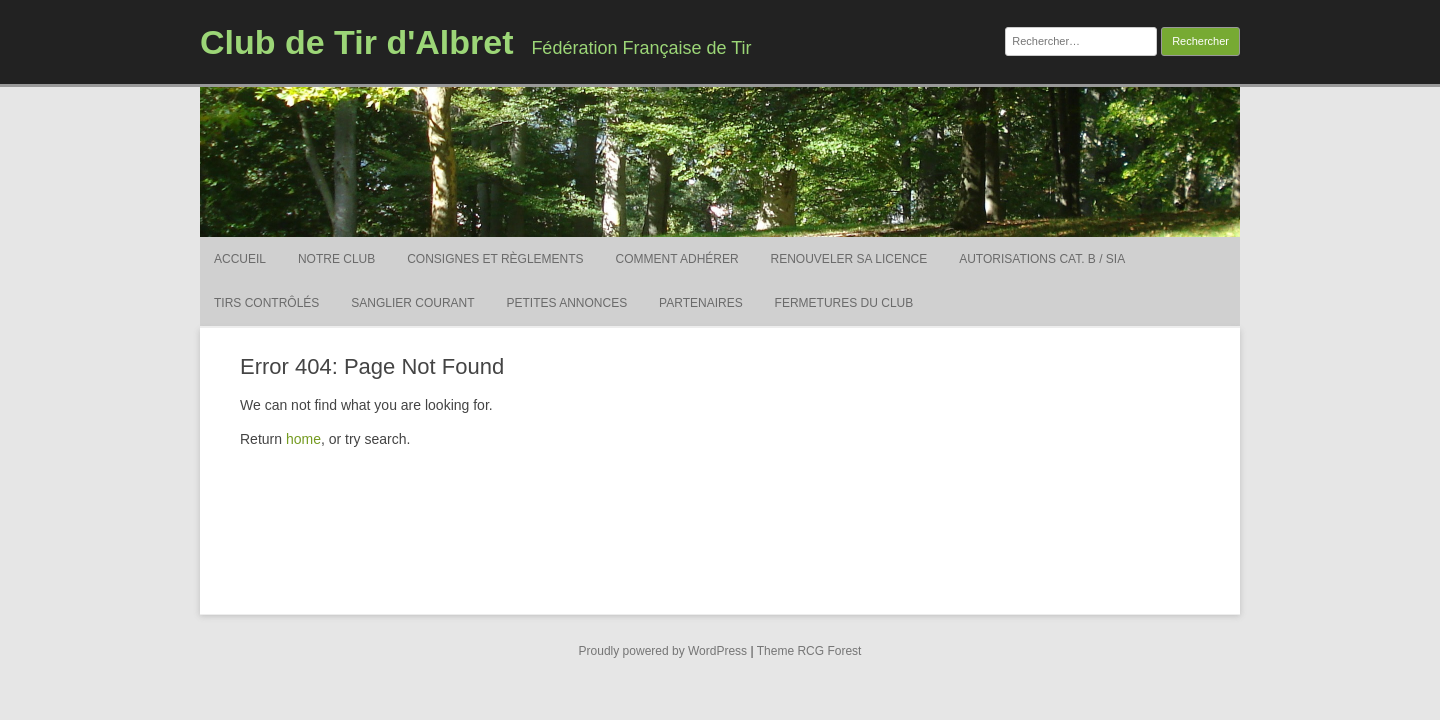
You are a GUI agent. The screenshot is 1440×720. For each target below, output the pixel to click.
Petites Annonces (567, 303)
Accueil (240, 259)
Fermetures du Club (844, 303)
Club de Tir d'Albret (356, 42)
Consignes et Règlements (495, 259)
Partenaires (701, 303)
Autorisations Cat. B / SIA (1042, 259)
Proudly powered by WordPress (663, 651)
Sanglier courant (412, 303)
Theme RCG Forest (809, 651)
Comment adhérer (677, 259)
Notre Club (336, 259)
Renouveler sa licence (849, 259)
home (303, 439)
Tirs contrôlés (266, 303)
